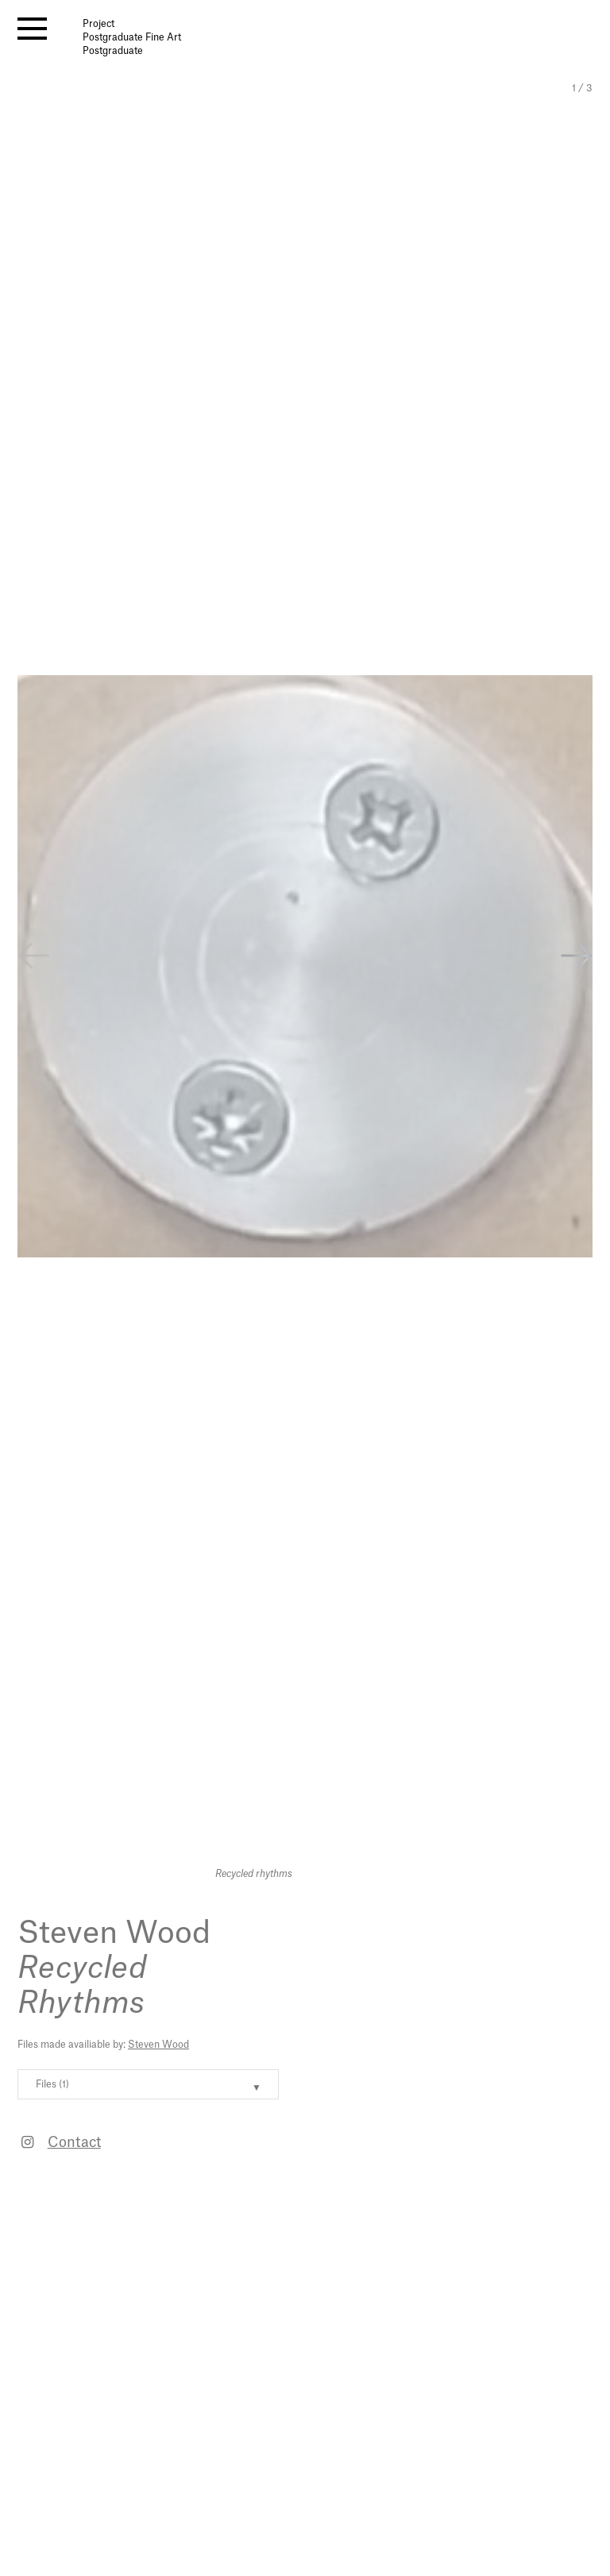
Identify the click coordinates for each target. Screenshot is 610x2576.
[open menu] (32, 28)
